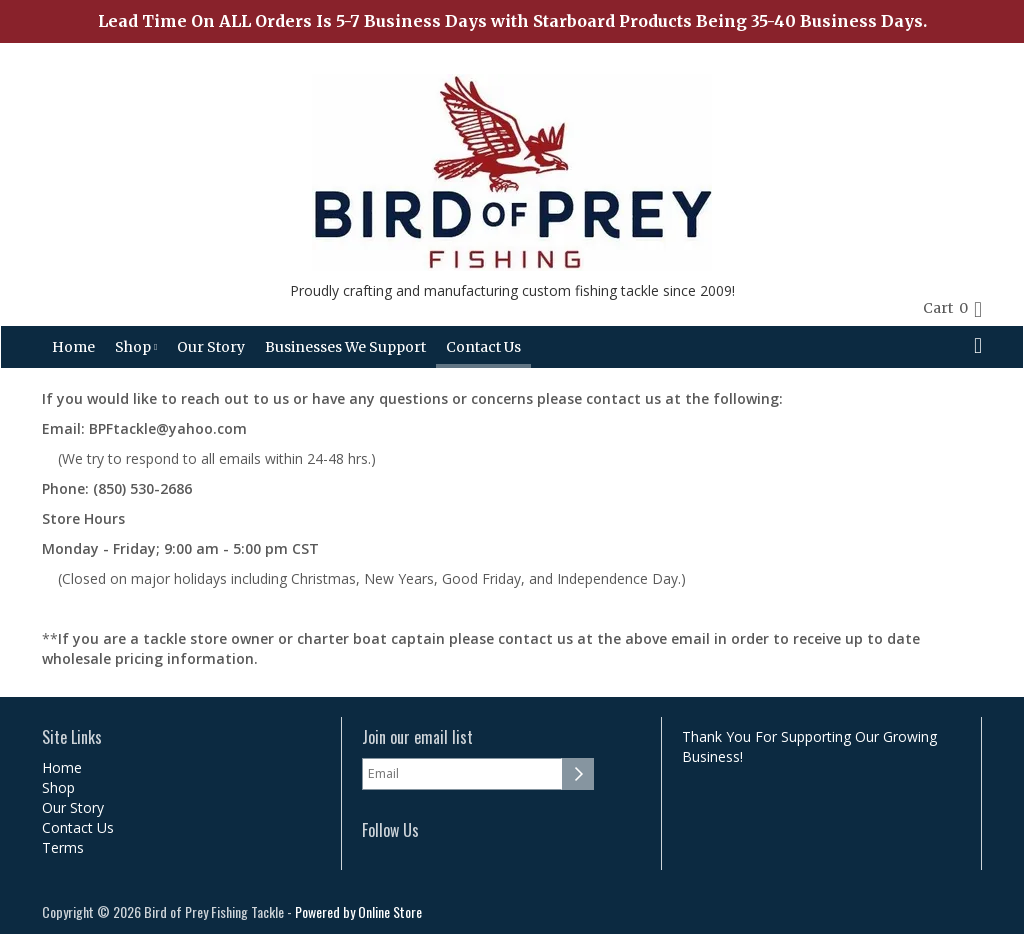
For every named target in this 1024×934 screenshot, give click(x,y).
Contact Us (483, 347)
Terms (63, 847)
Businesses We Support (345, 347)
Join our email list (417, 737)
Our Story (211, 347)
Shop (136, 347)
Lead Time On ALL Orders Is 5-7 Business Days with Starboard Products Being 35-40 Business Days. (512, 21)
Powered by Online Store (358, 911)
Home (73, 347)
